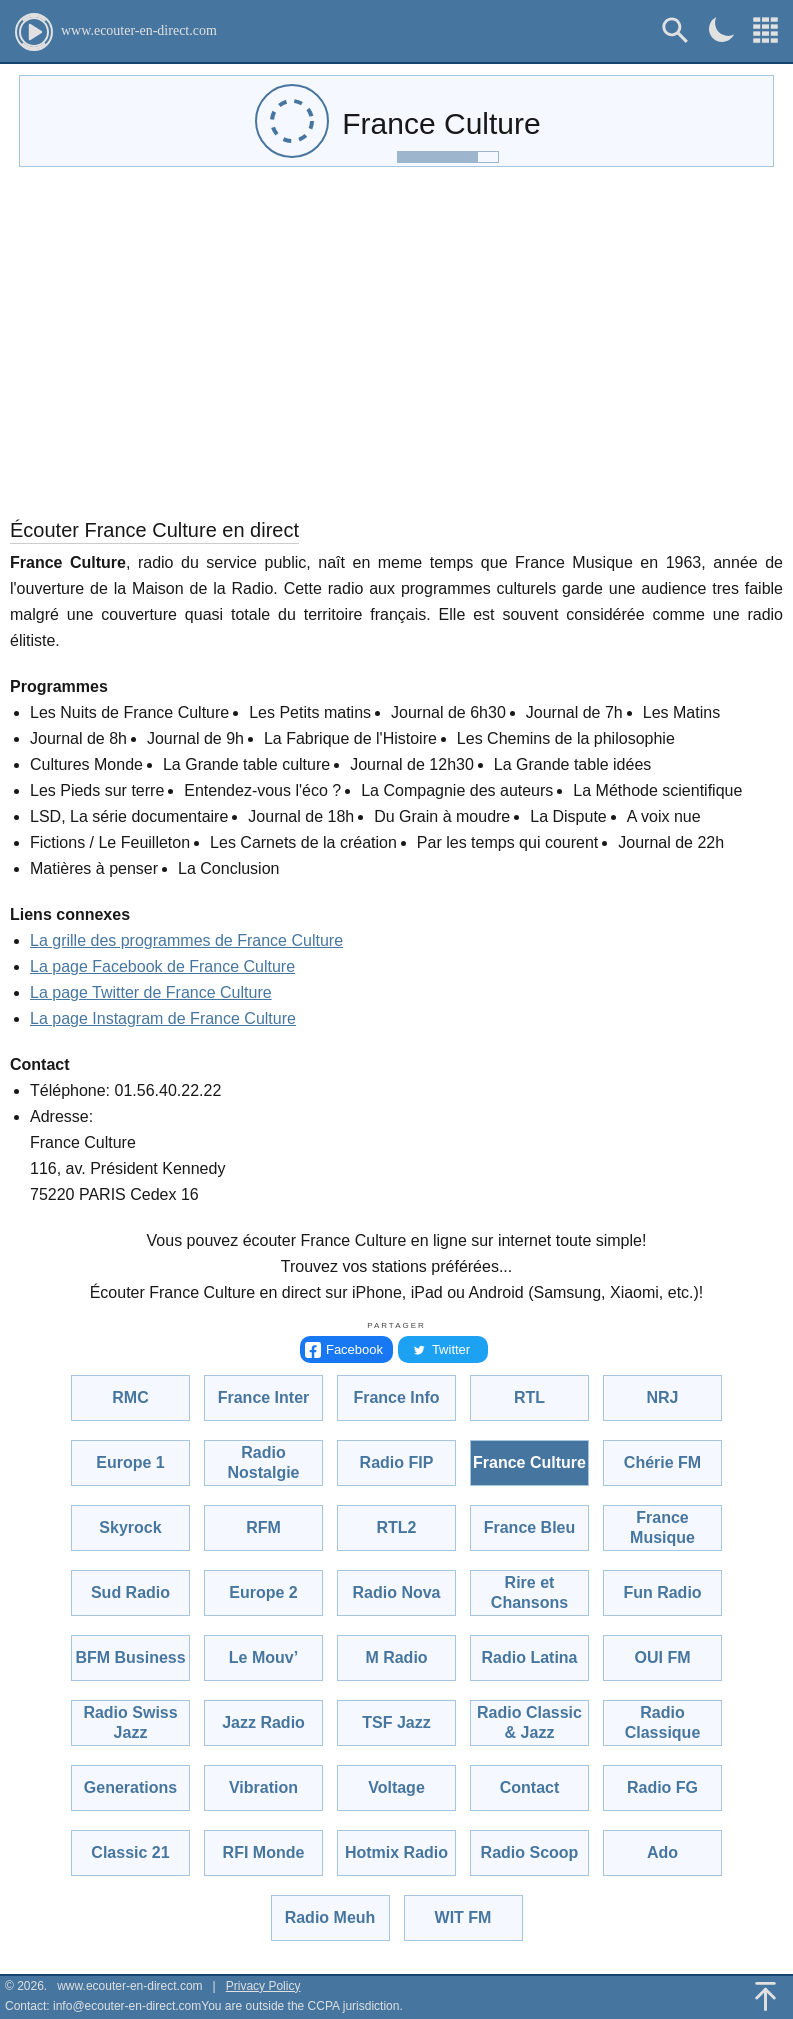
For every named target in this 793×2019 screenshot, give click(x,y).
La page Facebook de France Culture (162, 966)
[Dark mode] (721, 29)
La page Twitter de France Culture (151, 992)
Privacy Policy (263, 1986)
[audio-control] (292, 121)
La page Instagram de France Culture (163, 1018)
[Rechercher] (675, 30)
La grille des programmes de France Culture (186, 940)
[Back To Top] (765, 1996)
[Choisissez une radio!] (765, 30)
